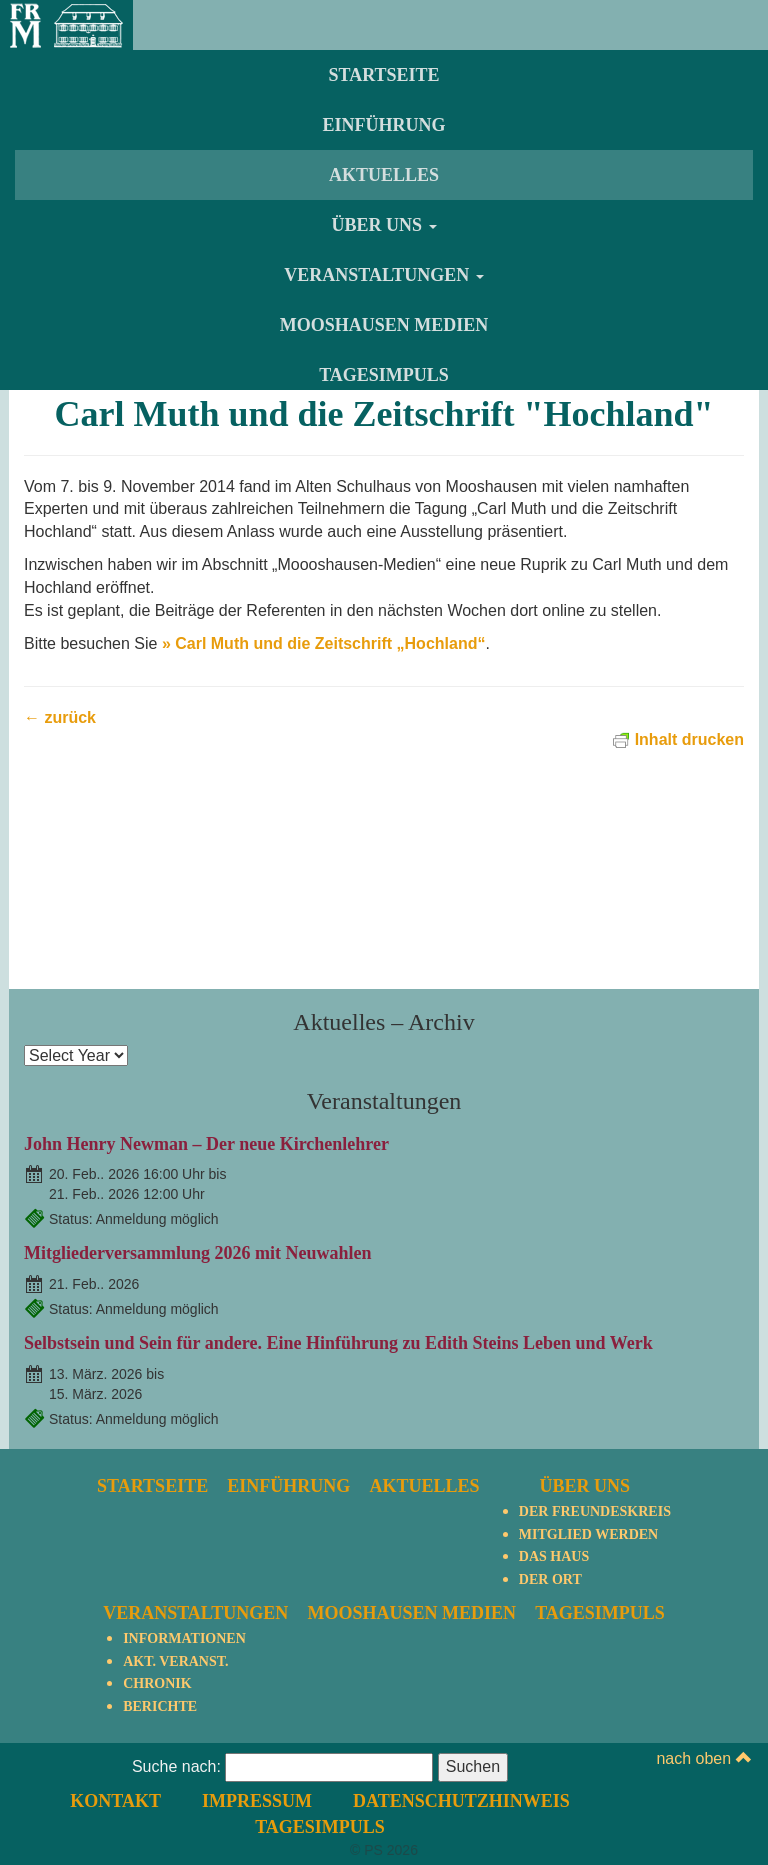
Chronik (157, 1683)
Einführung (383, 125)
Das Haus (554, 1556)
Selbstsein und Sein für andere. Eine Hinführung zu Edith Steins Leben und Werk (338, 1343)
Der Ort (550, 1579)
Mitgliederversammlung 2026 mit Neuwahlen (197, 1253)
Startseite (383, 75)
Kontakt (115, 1801)
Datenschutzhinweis (461, 1801)
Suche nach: (176, 1766)
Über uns (383, 225)
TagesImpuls (384, 375)
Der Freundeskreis (595, 1511)
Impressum (257, 1801)
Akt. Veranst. (175, 1661)
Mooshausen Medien (384, 325)
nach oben (703, 1758)
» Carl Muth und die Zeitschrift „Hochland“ (324, 643)
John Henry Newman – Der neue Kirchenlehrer (206, 1144)
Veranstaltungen (384, 275)
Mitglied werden (588, 1534)
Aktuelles (384, 175)
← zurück (60, 717)
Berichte (160, 1706)
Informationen (184, 1638)
